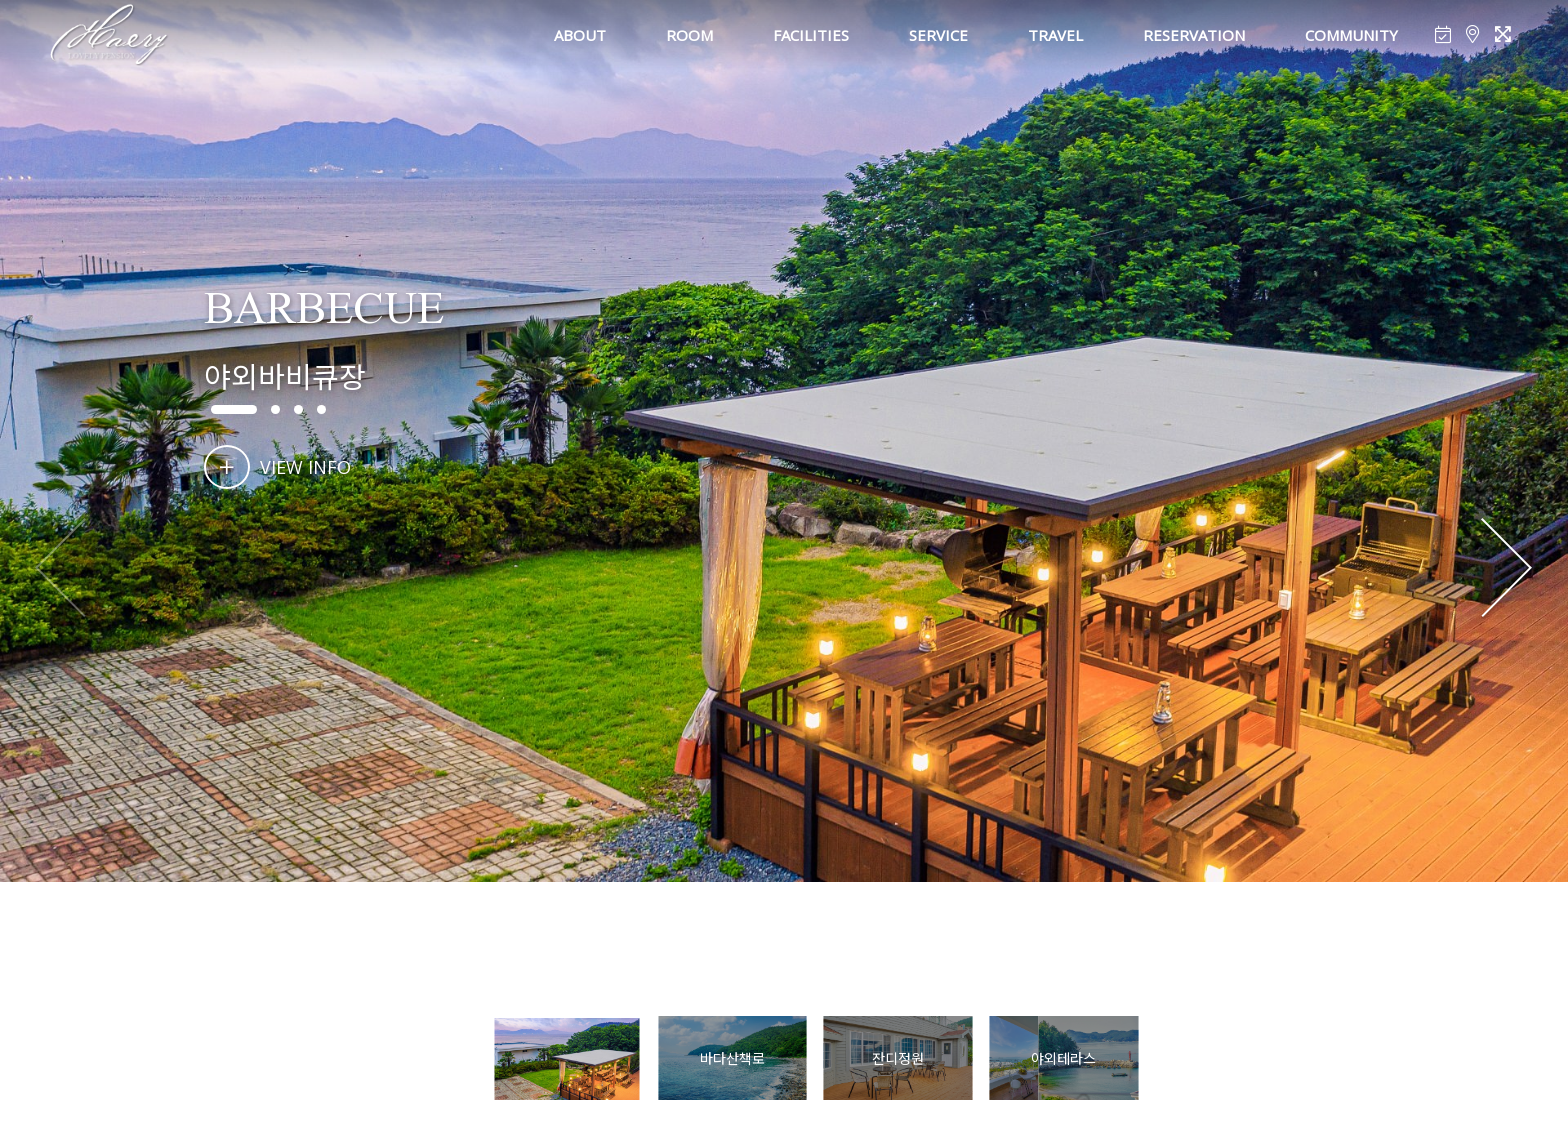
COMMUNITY (1351, 35)
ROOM (689, 35)
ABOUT (580, 35)
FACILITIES (811, 35)
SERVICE (938, 35)
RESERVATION (1194, 35)
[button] (1506, 569)
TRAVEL (1055, 35)
